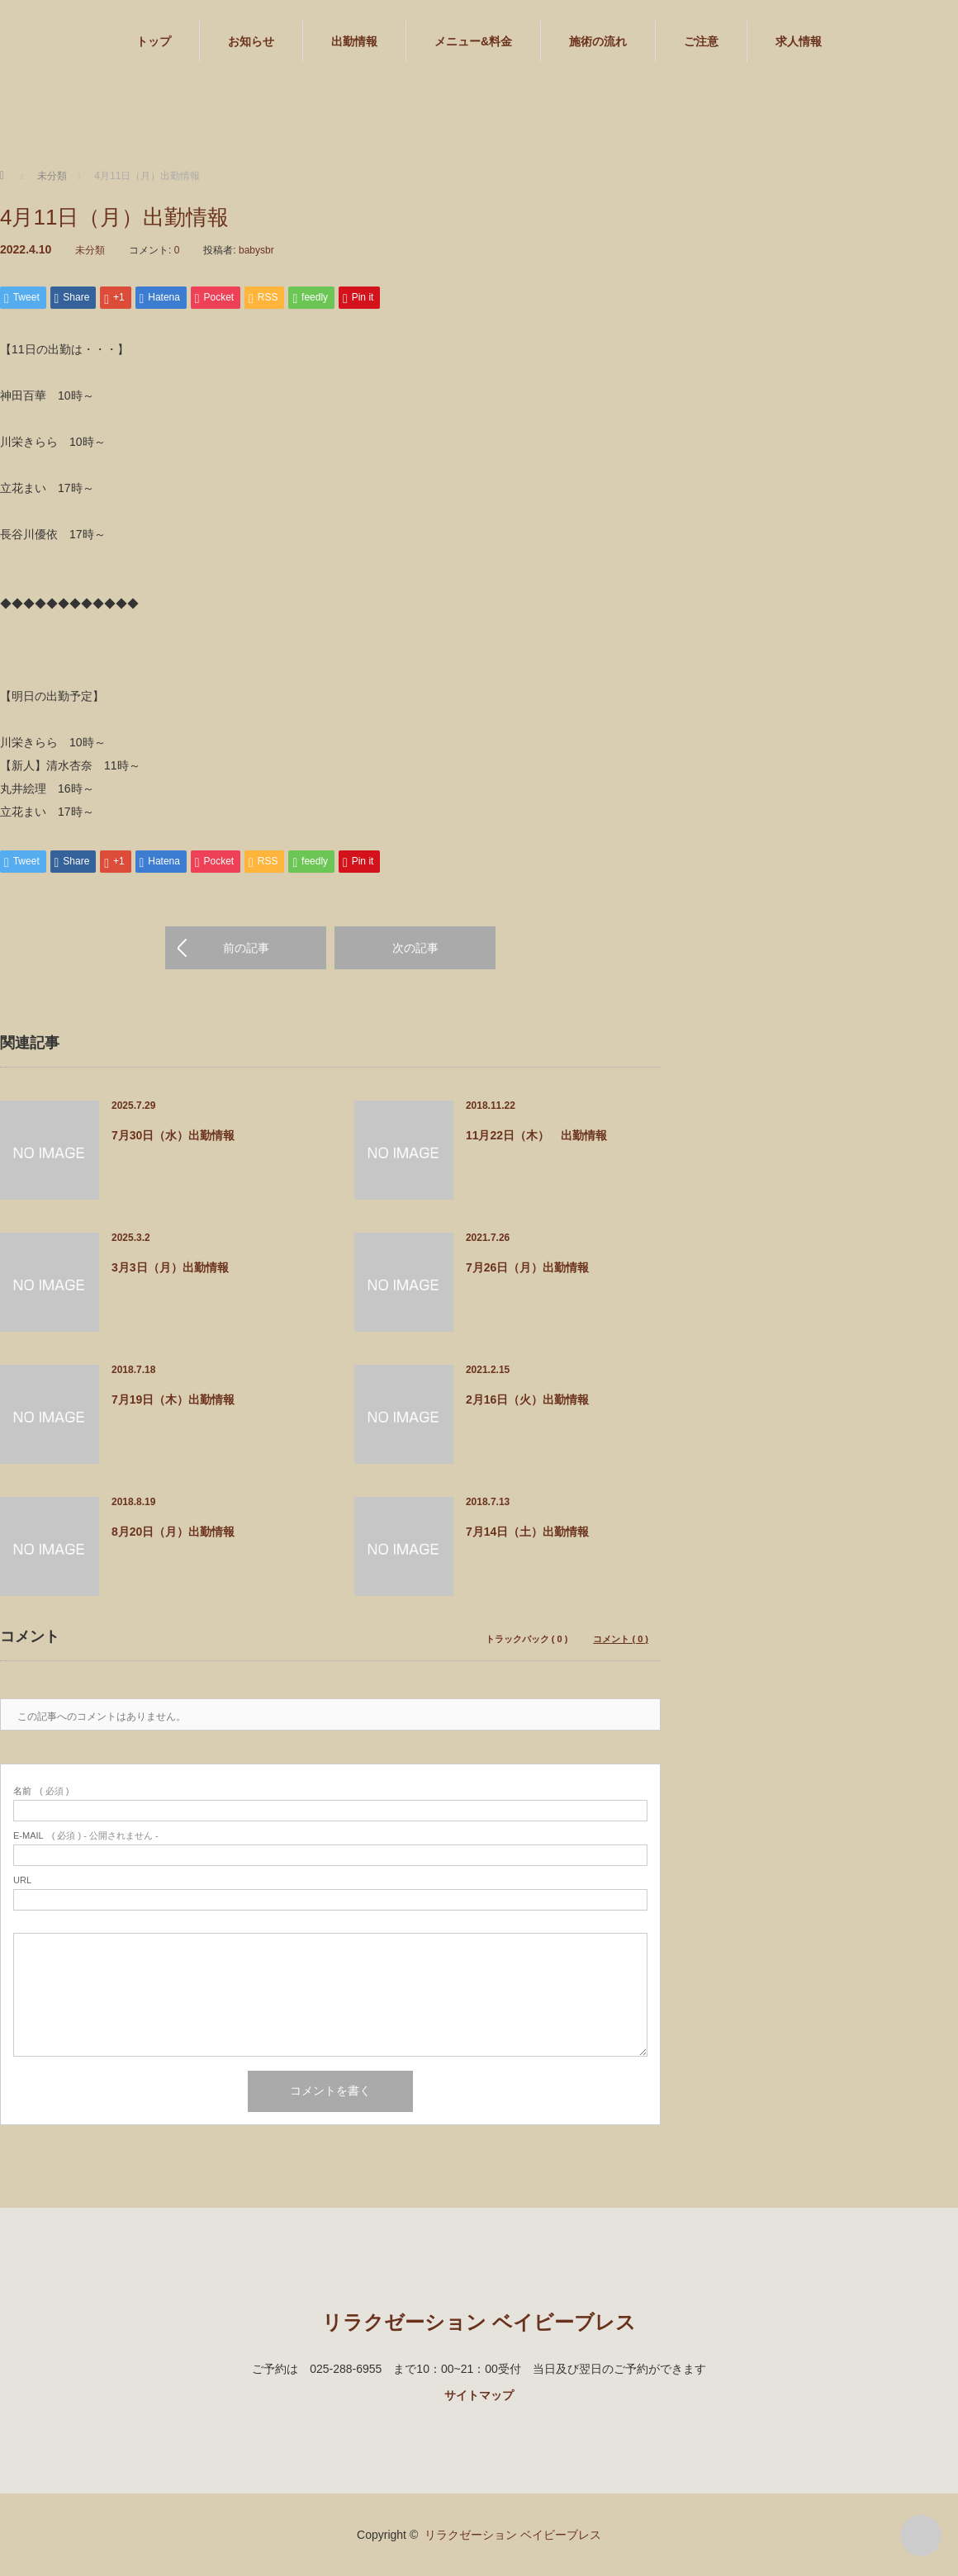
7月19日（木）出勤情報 (173, 1399)
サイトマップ (479, 2395)
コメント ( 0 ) (620, 1639)
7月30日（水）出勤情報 (173, 1135)
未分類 (90, 250)
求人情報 (798, 41)
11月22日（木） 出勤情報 (536, 1135)
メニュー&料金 (473, 41)
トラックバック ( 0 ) (527, 1639)
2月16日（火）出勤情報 (527, 1399)
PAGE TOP (920, 2535)
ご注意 (701, 41)
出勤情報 (354, 41)
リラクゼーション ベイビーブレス (479, 2322)
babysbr (256, 250)
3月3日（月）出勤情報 (170, 1267)
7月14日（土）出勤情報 (527, 1531)
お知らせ (251, 41)
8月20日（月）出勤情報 (173, 1531)
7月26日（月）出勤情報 (527, 1267)
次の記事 (415, 947)
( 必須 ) (41, 1791)
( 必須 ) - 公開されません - (86, 1835)
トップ (153, 41)
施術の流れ (598, 41)
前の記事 (246, 947)
